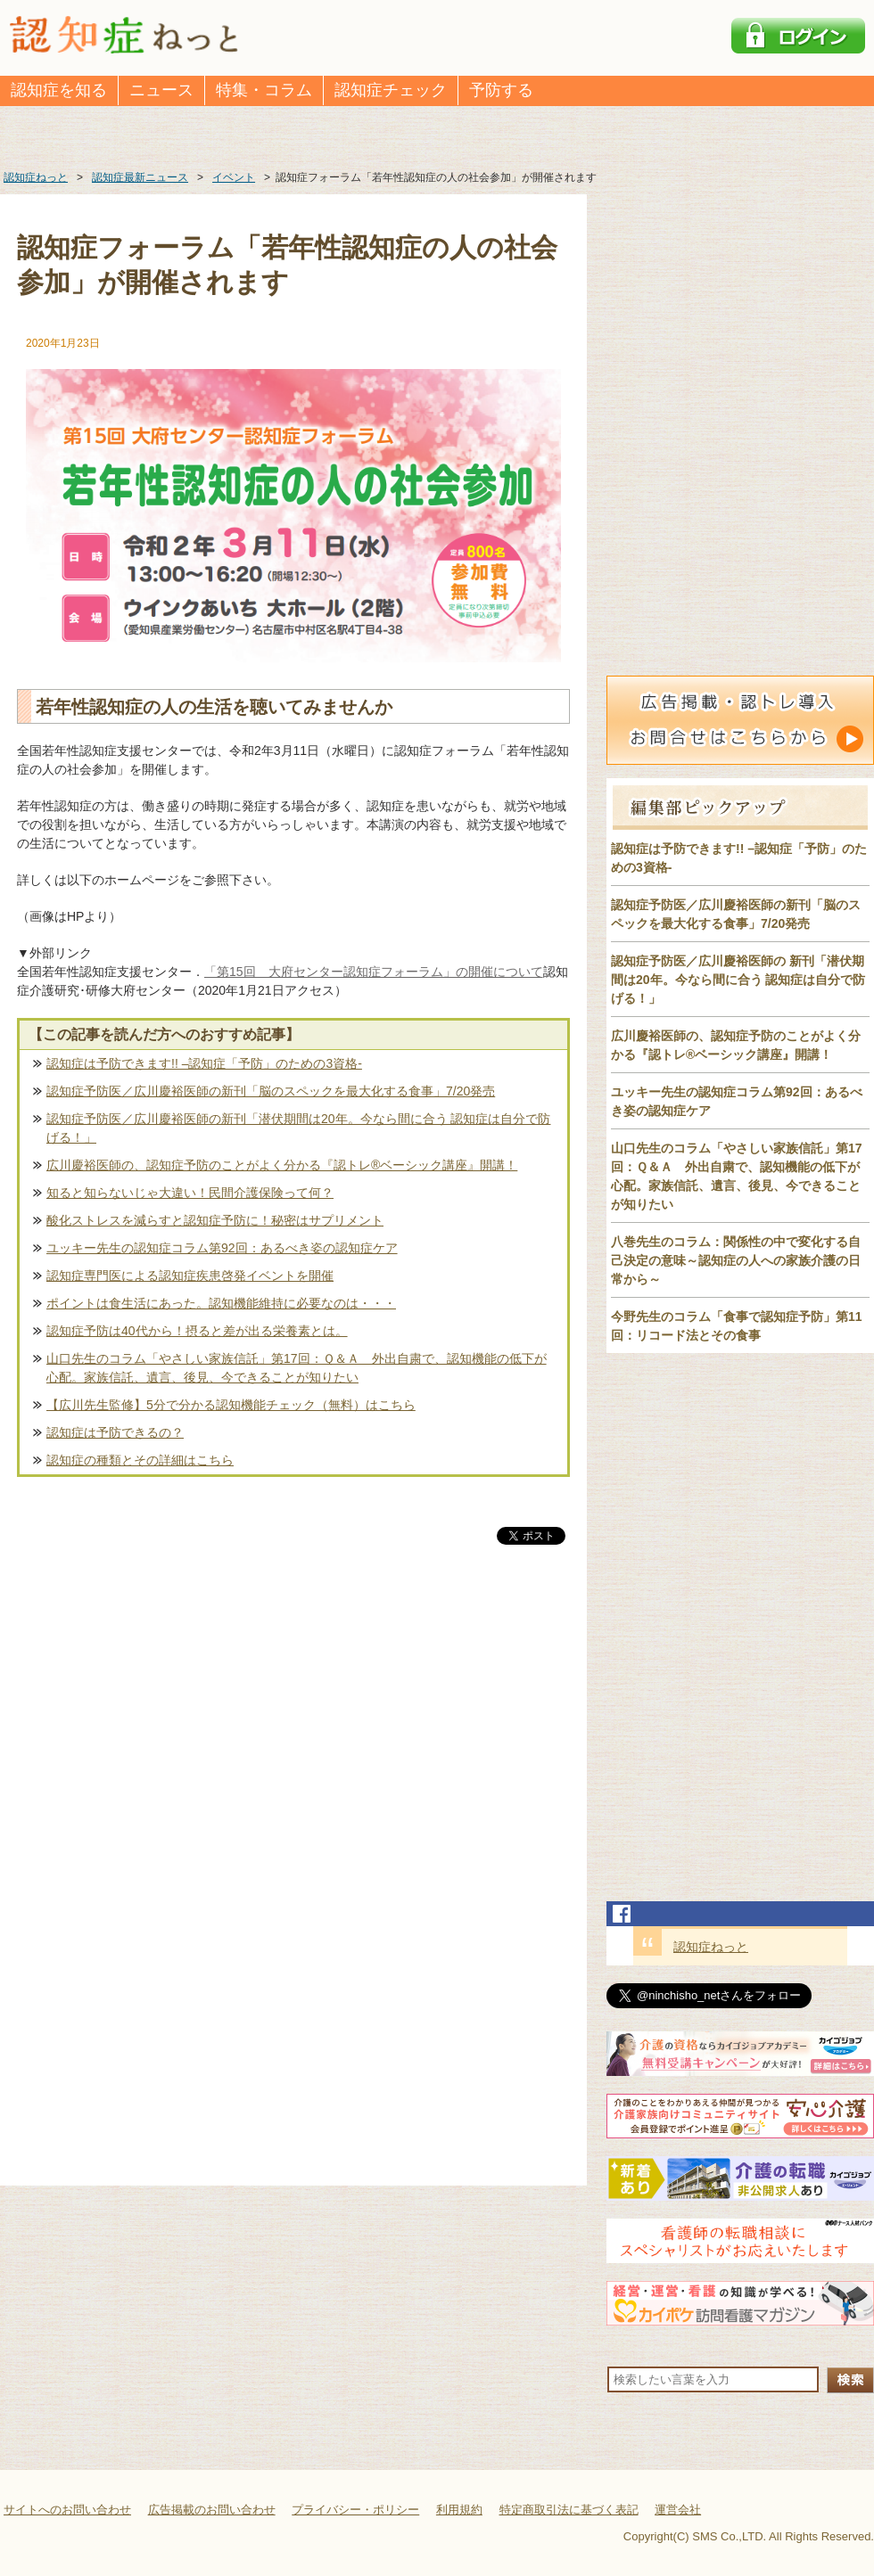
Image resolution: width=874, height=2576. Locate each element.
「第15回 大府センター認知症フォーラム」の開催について (373, 971)
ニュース (161, 90)
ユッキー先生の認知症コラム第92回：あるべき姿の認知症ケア (222, 1248)
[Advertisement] (293, 1734)
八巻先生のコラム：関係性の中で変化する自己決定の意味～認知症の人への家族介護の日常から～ (736, 1260)
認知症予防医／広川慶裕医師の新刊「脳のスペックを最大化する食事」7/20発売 (270, 1091)
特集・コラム (264, 90)
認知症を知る (59, 90)
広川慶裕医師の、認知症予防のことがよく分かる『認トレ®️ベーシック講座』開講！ (281, 1165)
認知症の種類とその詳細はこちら (140, 1460)
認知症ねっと (710, 1947)
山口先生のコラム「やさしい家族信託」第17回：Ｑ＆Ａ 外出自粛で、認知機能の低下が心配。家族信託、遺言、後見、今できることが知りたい (296, 1367)
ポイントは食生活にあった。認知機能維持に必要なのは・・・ (221, 1303)
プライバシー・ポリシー (355, 2509)
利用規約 (459, 2509)
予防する (501, 90)
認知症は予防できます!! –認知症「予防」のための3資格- (204, 1063)
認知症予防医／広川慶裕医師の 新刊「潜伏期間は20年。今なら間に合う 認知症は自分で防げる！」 (738, 979)
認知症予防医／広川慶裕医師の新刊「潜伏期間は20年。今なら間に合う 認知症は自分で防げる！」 (298, 1128)
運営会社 (678, 2509)
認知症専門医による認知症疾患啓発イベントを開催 (190, 1275)
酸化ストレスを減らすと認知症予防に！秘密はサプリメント (214, 1220)
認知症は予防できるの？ (115, 1432)
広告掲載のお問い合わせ (212, 2509)
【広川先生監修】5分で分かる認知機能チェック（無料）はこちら (231, 1405)
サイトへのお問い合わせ (67, 2509)
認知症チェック (390, 90)
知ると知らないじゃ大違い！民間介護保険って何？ (190, 1192)
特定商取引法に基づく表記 (569, 2509)
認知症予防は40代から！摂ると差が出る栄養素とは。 (197, 1331)
